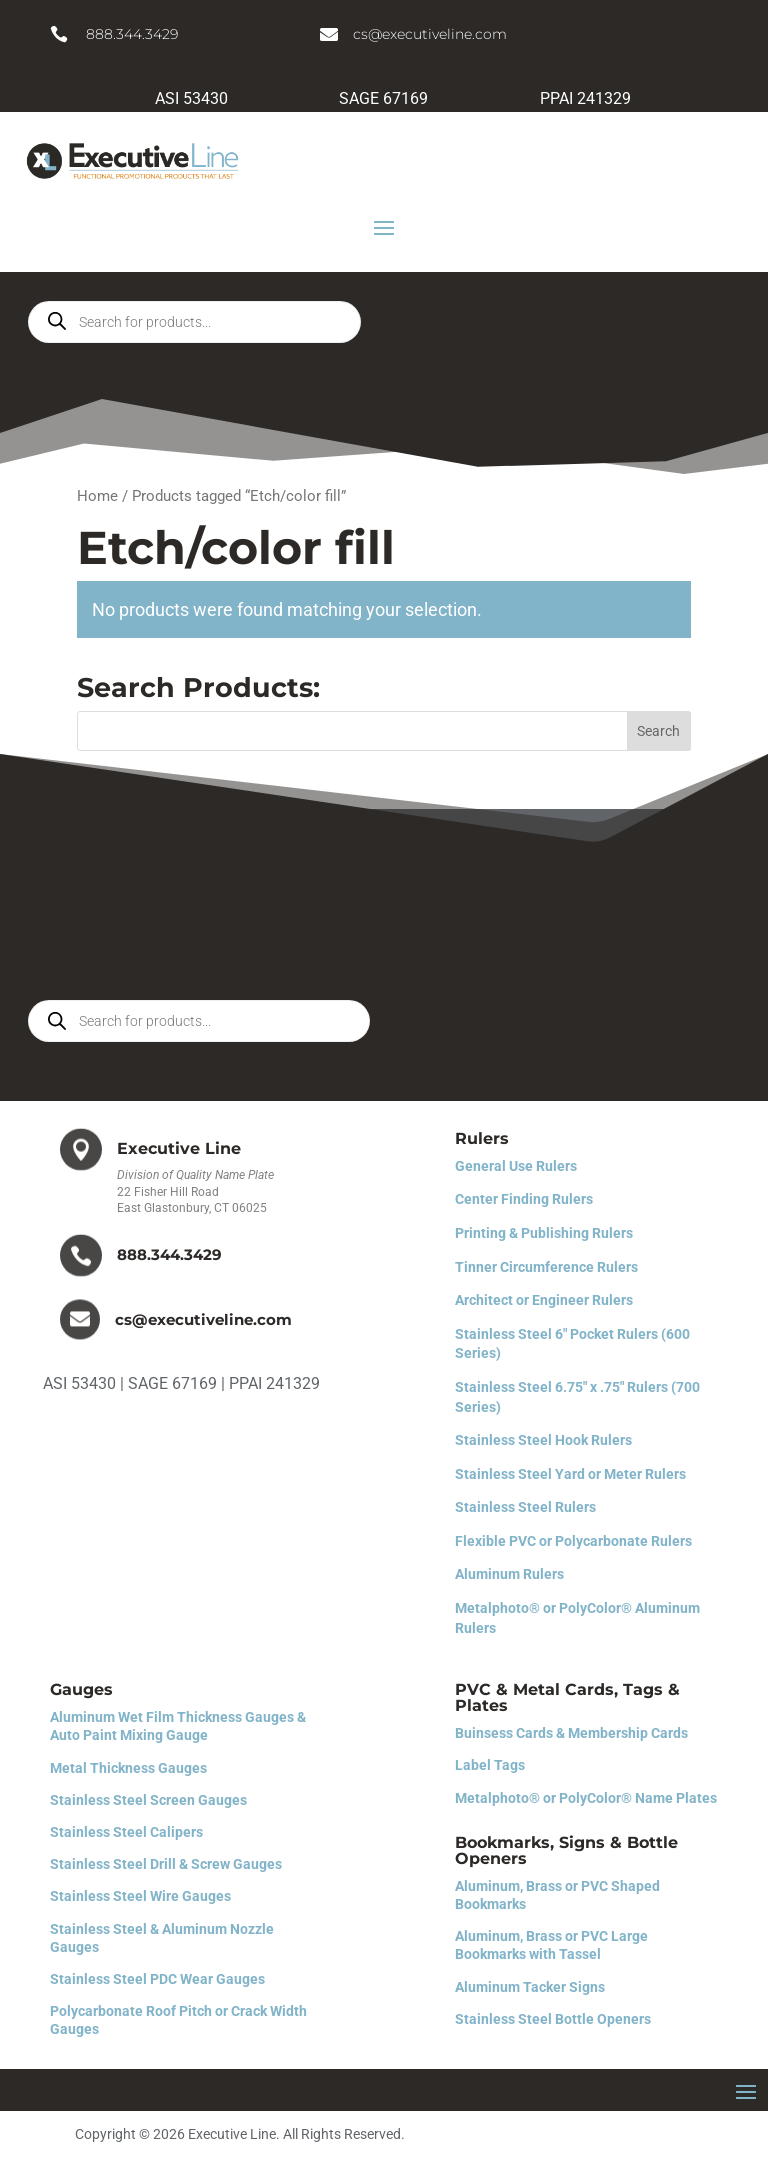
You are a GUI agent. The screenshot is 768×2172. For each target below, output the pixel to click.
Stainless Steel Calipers (126, 1832)
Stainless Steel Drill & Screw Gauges (166, 1864)
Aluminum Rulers (509, 1574)
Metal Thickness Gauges (128, 1768)
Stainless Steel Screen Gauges (148, 1800)
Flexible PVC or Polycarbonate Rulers (573, 1541)
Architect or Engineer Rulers (544, 1300)
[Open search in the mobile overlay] (194, 322)
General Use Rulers (516, 1166)
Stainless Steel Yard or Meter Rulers (570, 1474)
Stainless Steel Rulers (525, 1507)
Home (97, 496)
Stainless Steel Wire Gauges (140, 1896)
